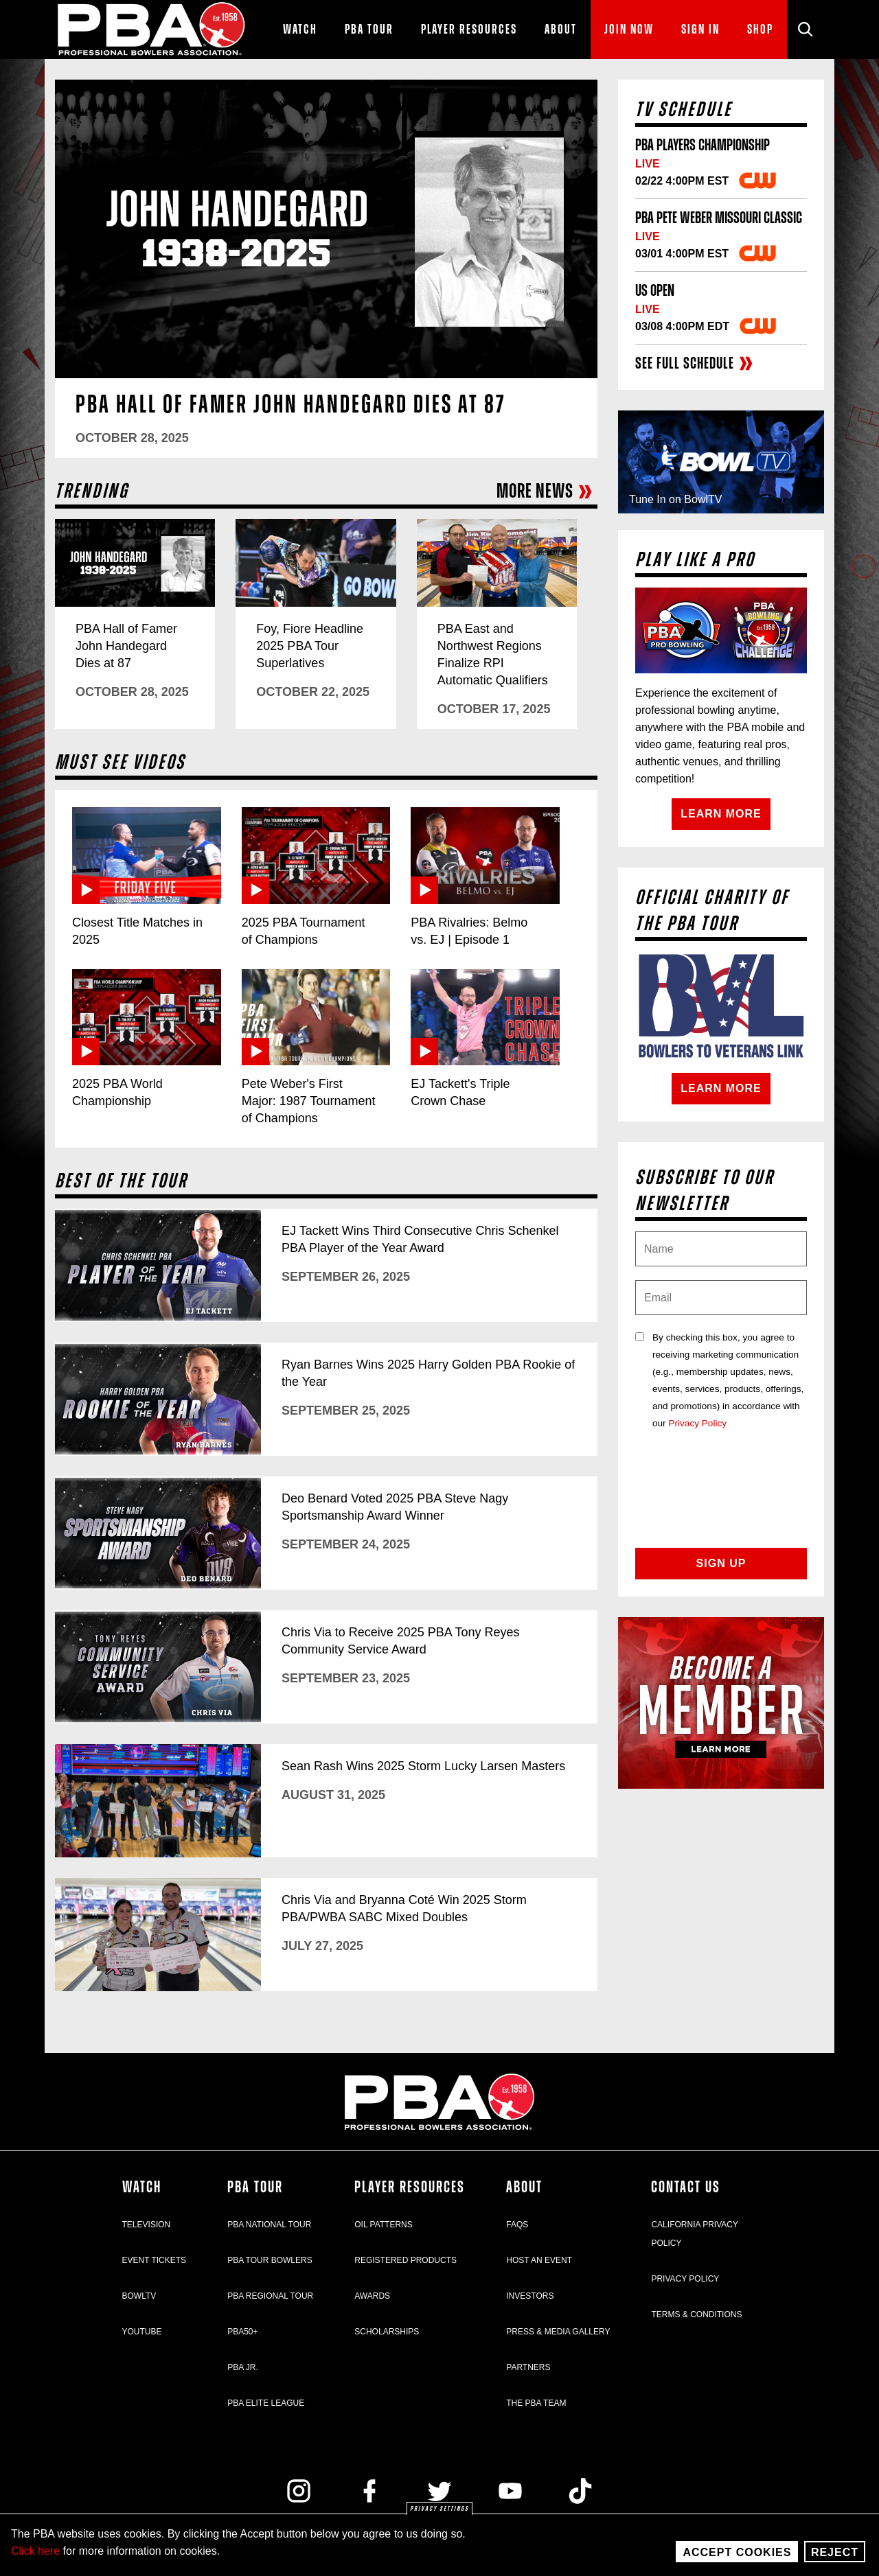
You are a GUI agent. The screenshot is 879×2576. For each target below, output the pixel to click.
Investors (529, 2296)
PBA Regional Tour (270, 2296)
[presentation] (721, 1498)
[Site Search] (805, 29)
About (524, 2187)
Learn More (721, 814)
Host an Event (539, 2260)
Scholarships (386, 2331)
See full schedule (695, 364)
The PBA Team (536, 2403)
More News (545, 492)
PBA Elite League (265, 2403)
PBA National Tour (269, 2224)
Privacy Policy (697, 1423)
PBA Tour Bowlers (269, 2260)
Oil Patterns (383, 2224)
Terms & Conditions (696, 2314)
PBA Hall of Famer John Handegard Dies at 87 (291, 404)
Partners (528, 2367)
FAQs (517, 2224)
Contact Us (685, 2187)
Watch (141, 2187)
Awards (372, 2296)
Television (146, 2224)
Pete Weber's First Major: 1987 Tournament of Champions (309, 1101)
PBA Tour (255, 2187)
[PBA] (152, 29)
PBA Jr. (242, 2367)
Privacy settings (439, 2508)
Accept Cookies (737, 2552)
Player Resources (409, 2187)
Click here (35, 2551)
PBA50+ (242, 2331)
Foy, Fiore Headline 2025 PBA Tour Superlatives (309, 646)
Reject (834, 2552)
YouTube (142, 2331)
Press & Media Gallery (558, 2331)
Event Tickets (154, 2260)
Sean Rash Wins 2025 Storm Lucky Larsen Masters (423, 1766)
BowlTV (139, 2296)
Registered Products (405, 2260)
